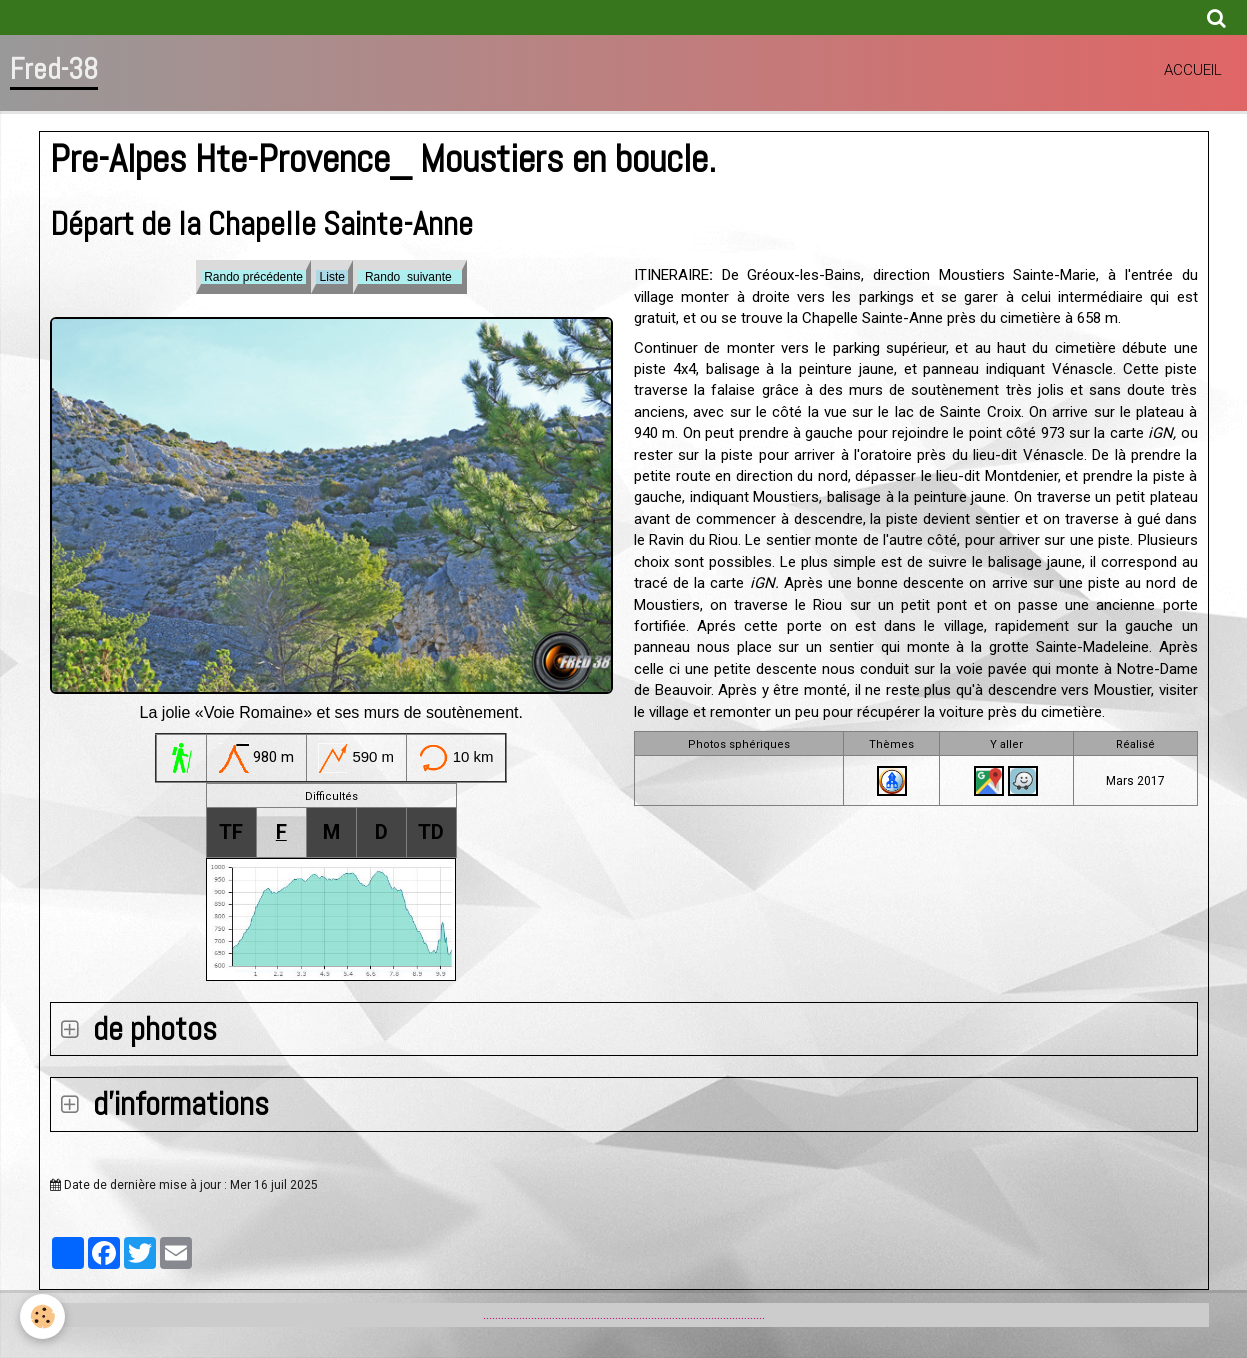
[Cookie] (42, 1316)
